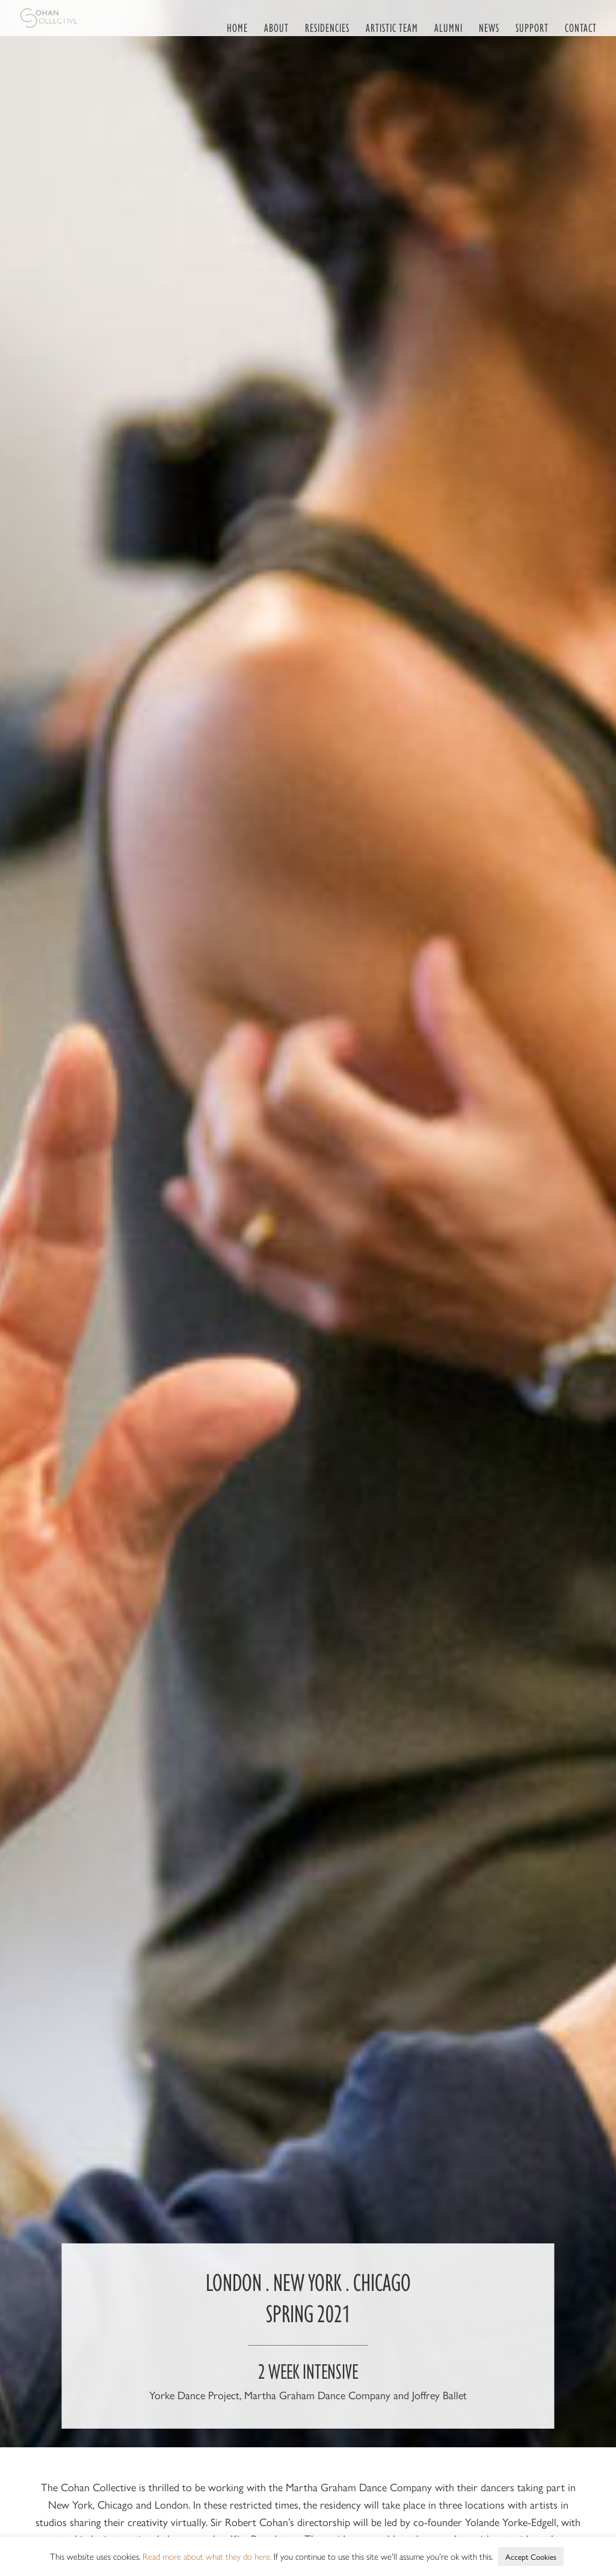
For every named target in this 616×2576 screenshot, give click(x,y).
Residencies (327, 26)
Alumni (448, 26)
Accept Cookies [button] (530, 2556)
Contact (581, 26)
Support (532, 26)
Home (237, 26)
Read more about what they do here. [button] (207, 2556)
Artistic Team (392, 26)
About (276, 26)
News (489, 26)
